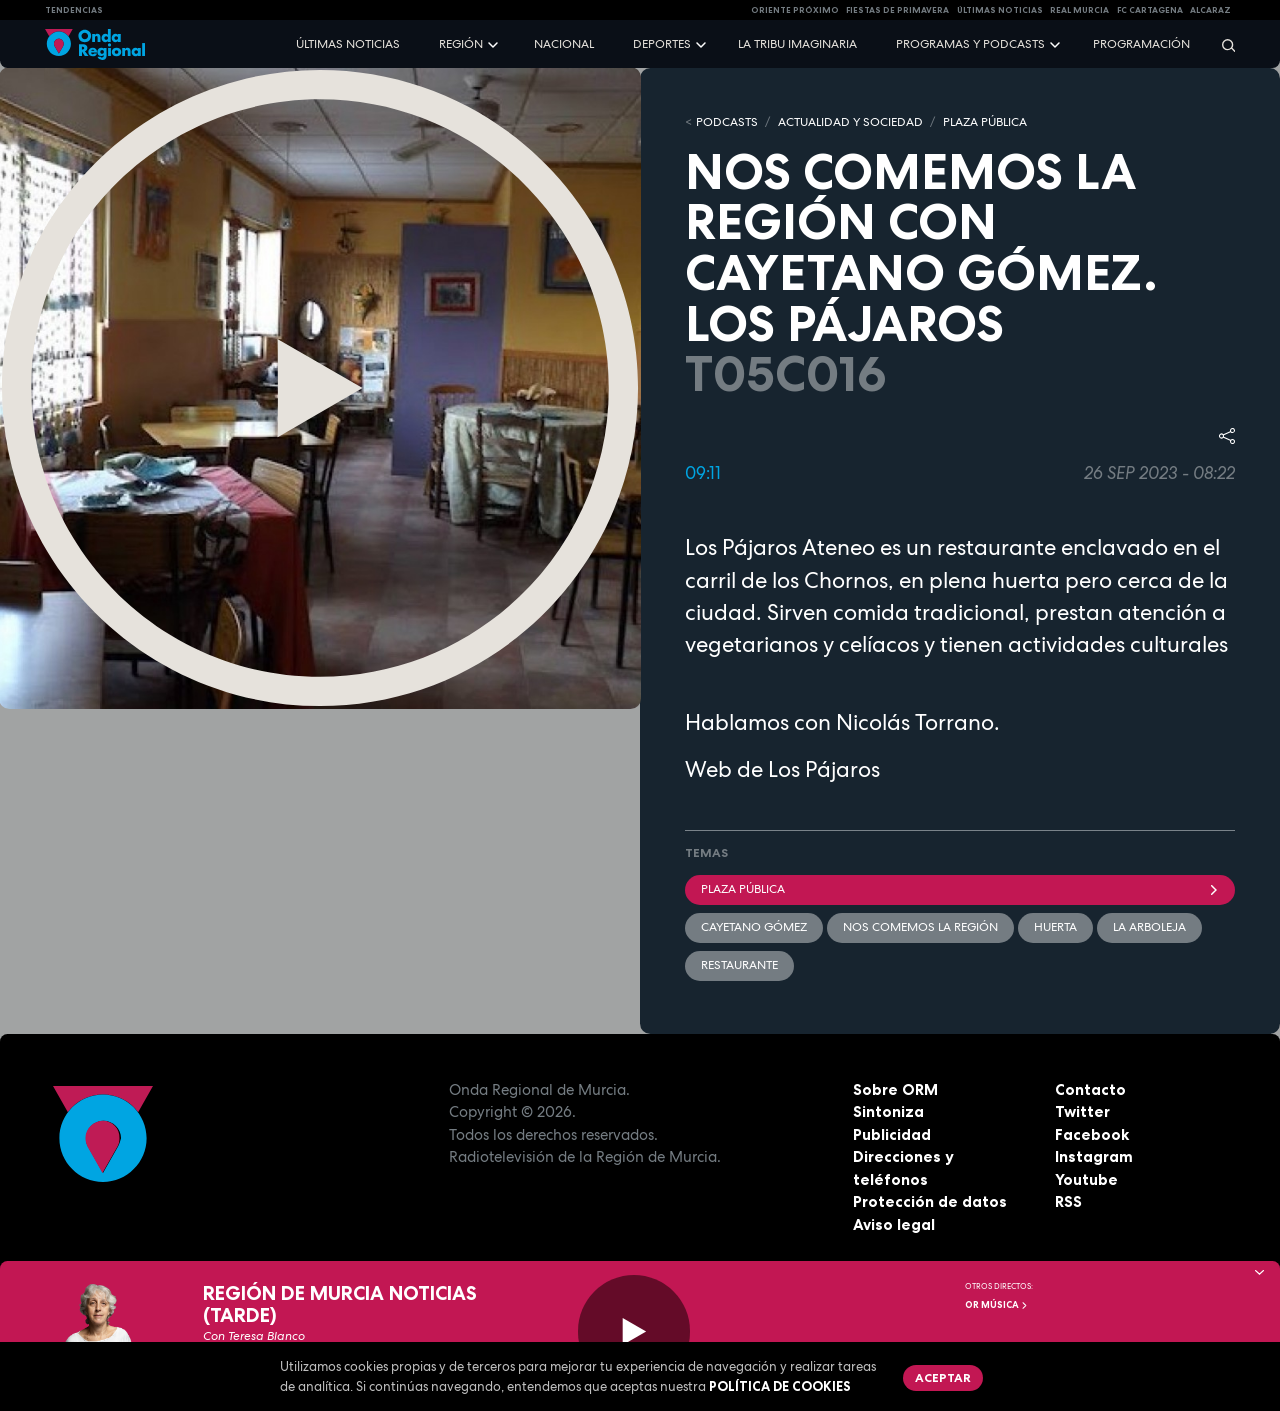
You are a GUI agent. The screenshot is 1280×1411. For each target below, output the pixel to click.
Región (461, 44)
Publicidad (892, 1134)
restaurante (739, 965)
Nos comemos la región (920, 927)
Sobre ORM (895, 1089)
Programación (1141, 44)
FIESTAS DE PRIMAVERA (897, 10)
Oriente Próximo (795, 10)
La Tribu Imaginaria (797, 44)
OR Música (997, 1305)
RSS (1068, 1201)
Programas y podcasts (970, 44)
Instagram (1094, 1156)
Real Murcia (1079, 10)
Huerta (1055, 927)
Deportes (662, 44)
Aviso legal (894, 1224)
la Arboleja (1149, 927)
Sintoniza (888, 1111)
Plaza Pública (960, 889)
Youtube (1086, 1179)
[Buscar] (1222, 44)
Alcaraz (1210, 10)
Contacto (1090, 1089)
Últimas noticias (348, 44)
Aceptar (943, 1377)
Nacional (564, 44)
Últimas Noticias (1000, 10)
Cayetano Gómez (754, 927)
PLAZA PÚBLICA (985, 122)
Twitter (1082, 1111)
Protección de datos (930, 1201)
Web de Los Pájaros (782, 769)
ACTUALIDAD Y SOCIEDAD (850, 122)
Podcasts (727, 122)
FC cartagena (1150, 10)
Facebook (1092, 1134)
